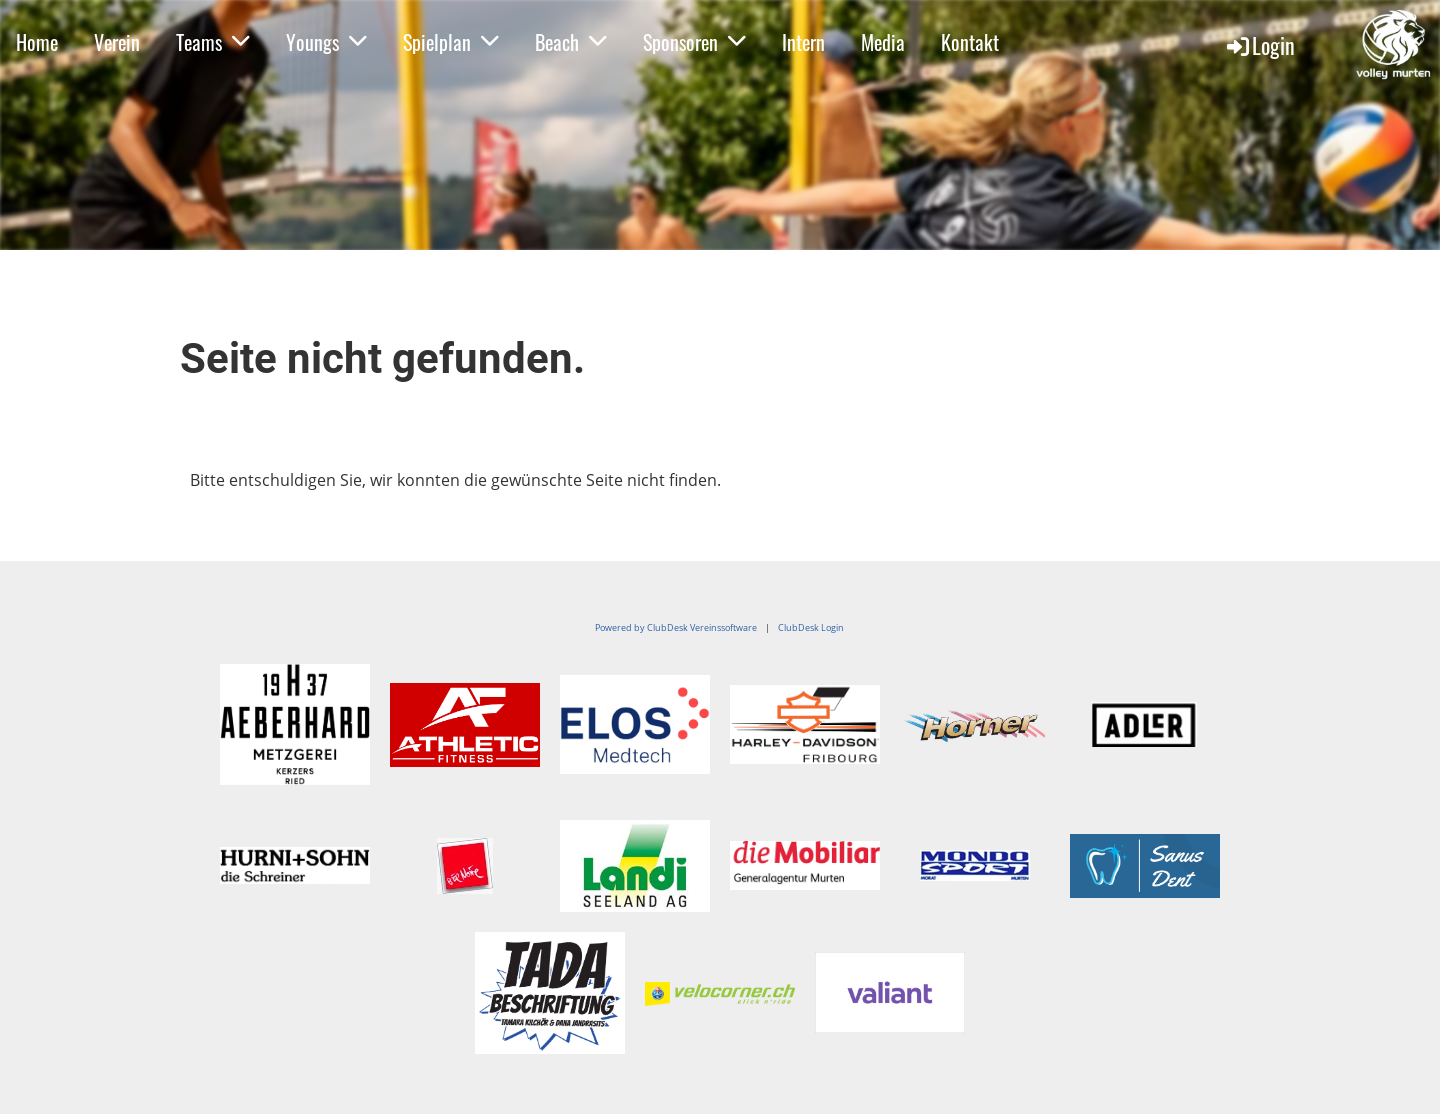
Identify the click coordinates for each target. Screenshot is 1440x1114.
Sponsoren (694, 42)
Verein (117, 42)
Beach (571, 42)
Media (883, 42)
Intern (803, 42)
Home (37, 42)
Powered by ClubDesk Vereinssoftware (676, 627)
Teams (213, 42)
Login (1259, 45)
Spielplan (451, 42)
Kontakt (970, 42)
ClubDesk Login (811, 627)
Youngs (326, 42)
